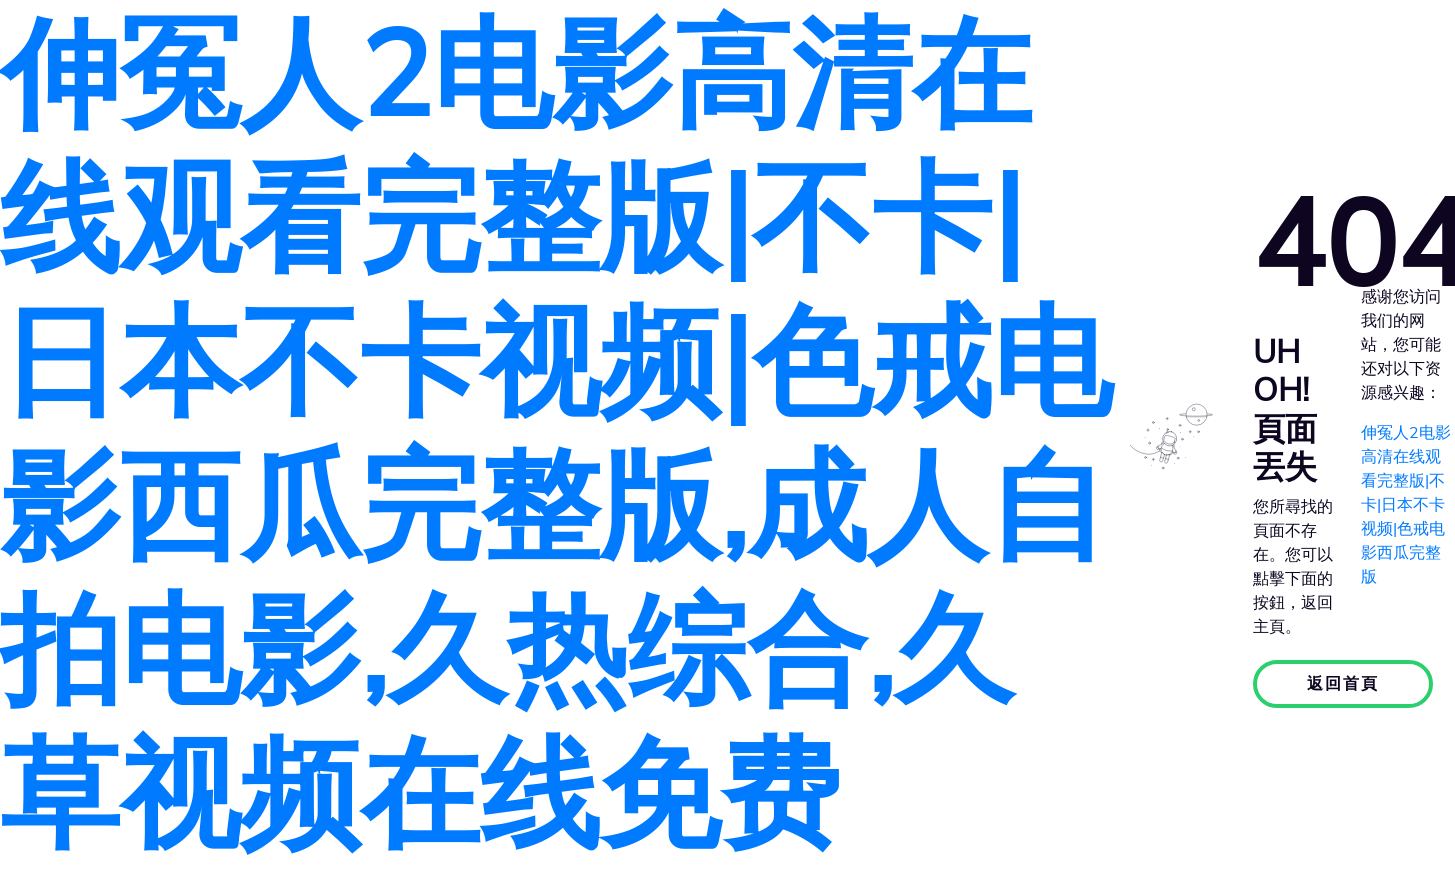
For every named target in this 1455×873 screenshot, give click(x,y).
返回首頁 (1343, 684)
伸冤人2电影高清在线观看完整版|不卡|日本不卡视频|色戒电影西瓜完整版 (1406, 505)
